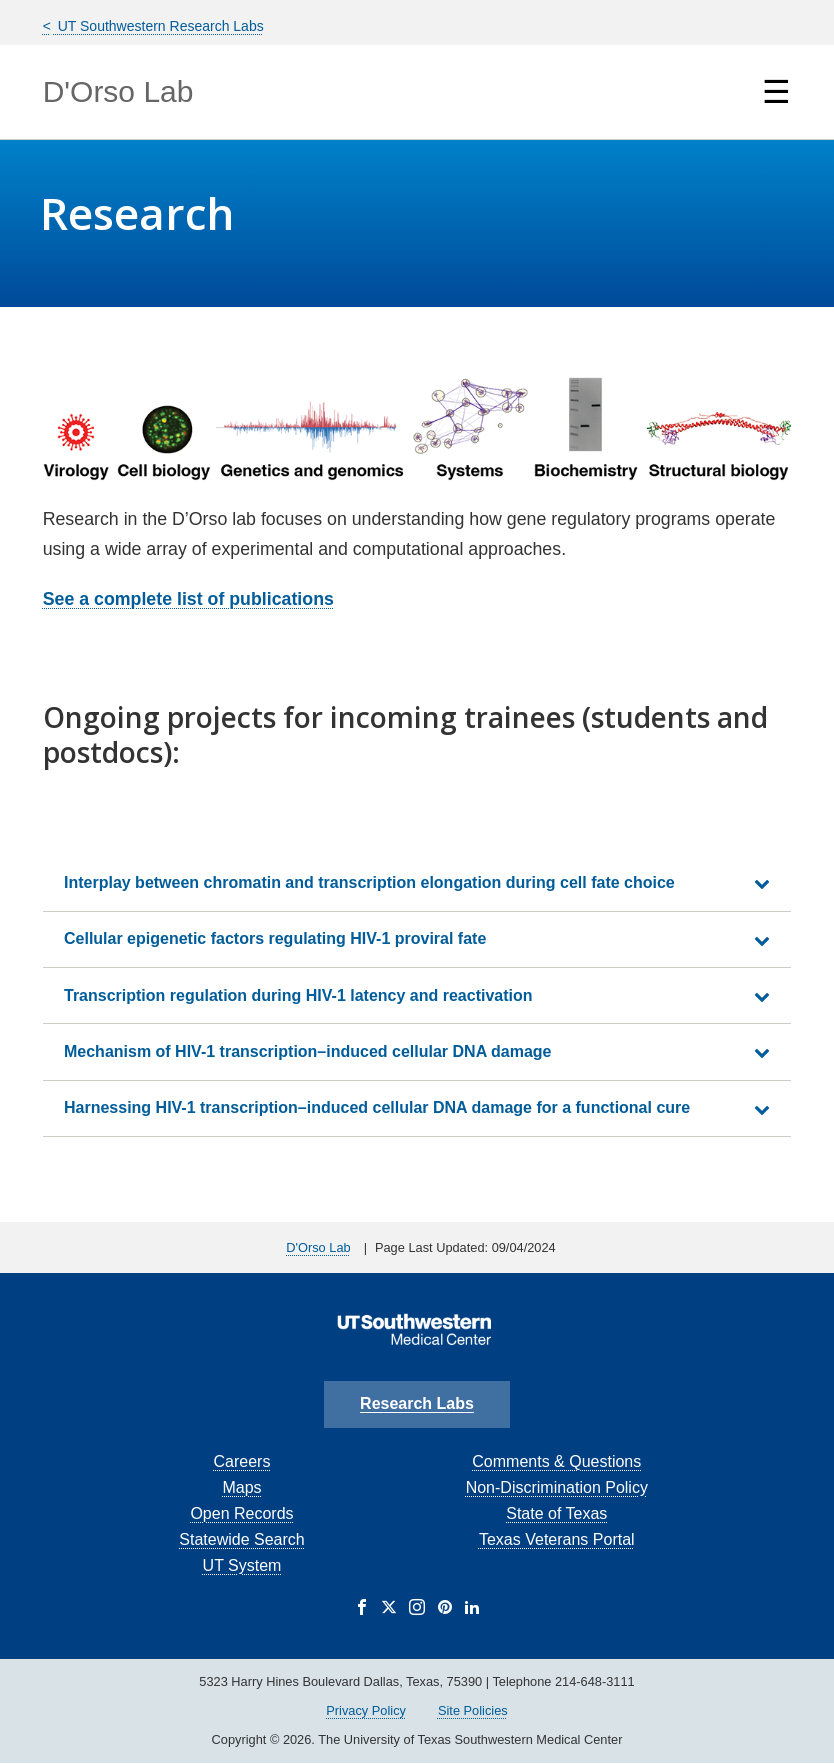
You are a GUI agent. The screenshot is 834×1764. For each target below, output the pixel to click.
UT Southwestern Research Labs (159, 26)
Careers (242, 1461)
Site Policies (473, 1710)
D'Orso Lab (118, 91)
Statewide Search (241, 1539)
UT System (242, 1565)
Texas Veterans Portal (557, 1539)
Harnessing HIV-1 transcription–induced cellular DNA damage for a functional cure (377, 1107)
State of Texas (556, 1513)
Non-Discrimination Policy (557, 1487)
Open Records (241, 1513)
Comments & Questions (556, 1461)
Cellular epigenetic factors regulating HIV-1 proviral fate (275, 938)
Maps (241, 1487)
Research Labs (417, 1403)
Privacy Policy (366, 1710)
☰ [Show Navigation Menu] (776, 92)
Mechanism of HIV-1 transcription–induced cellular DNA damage (308, 1051)
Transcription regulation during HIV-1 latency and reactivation (298, 995)
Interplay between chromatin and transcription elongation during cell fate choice (369, 882)
